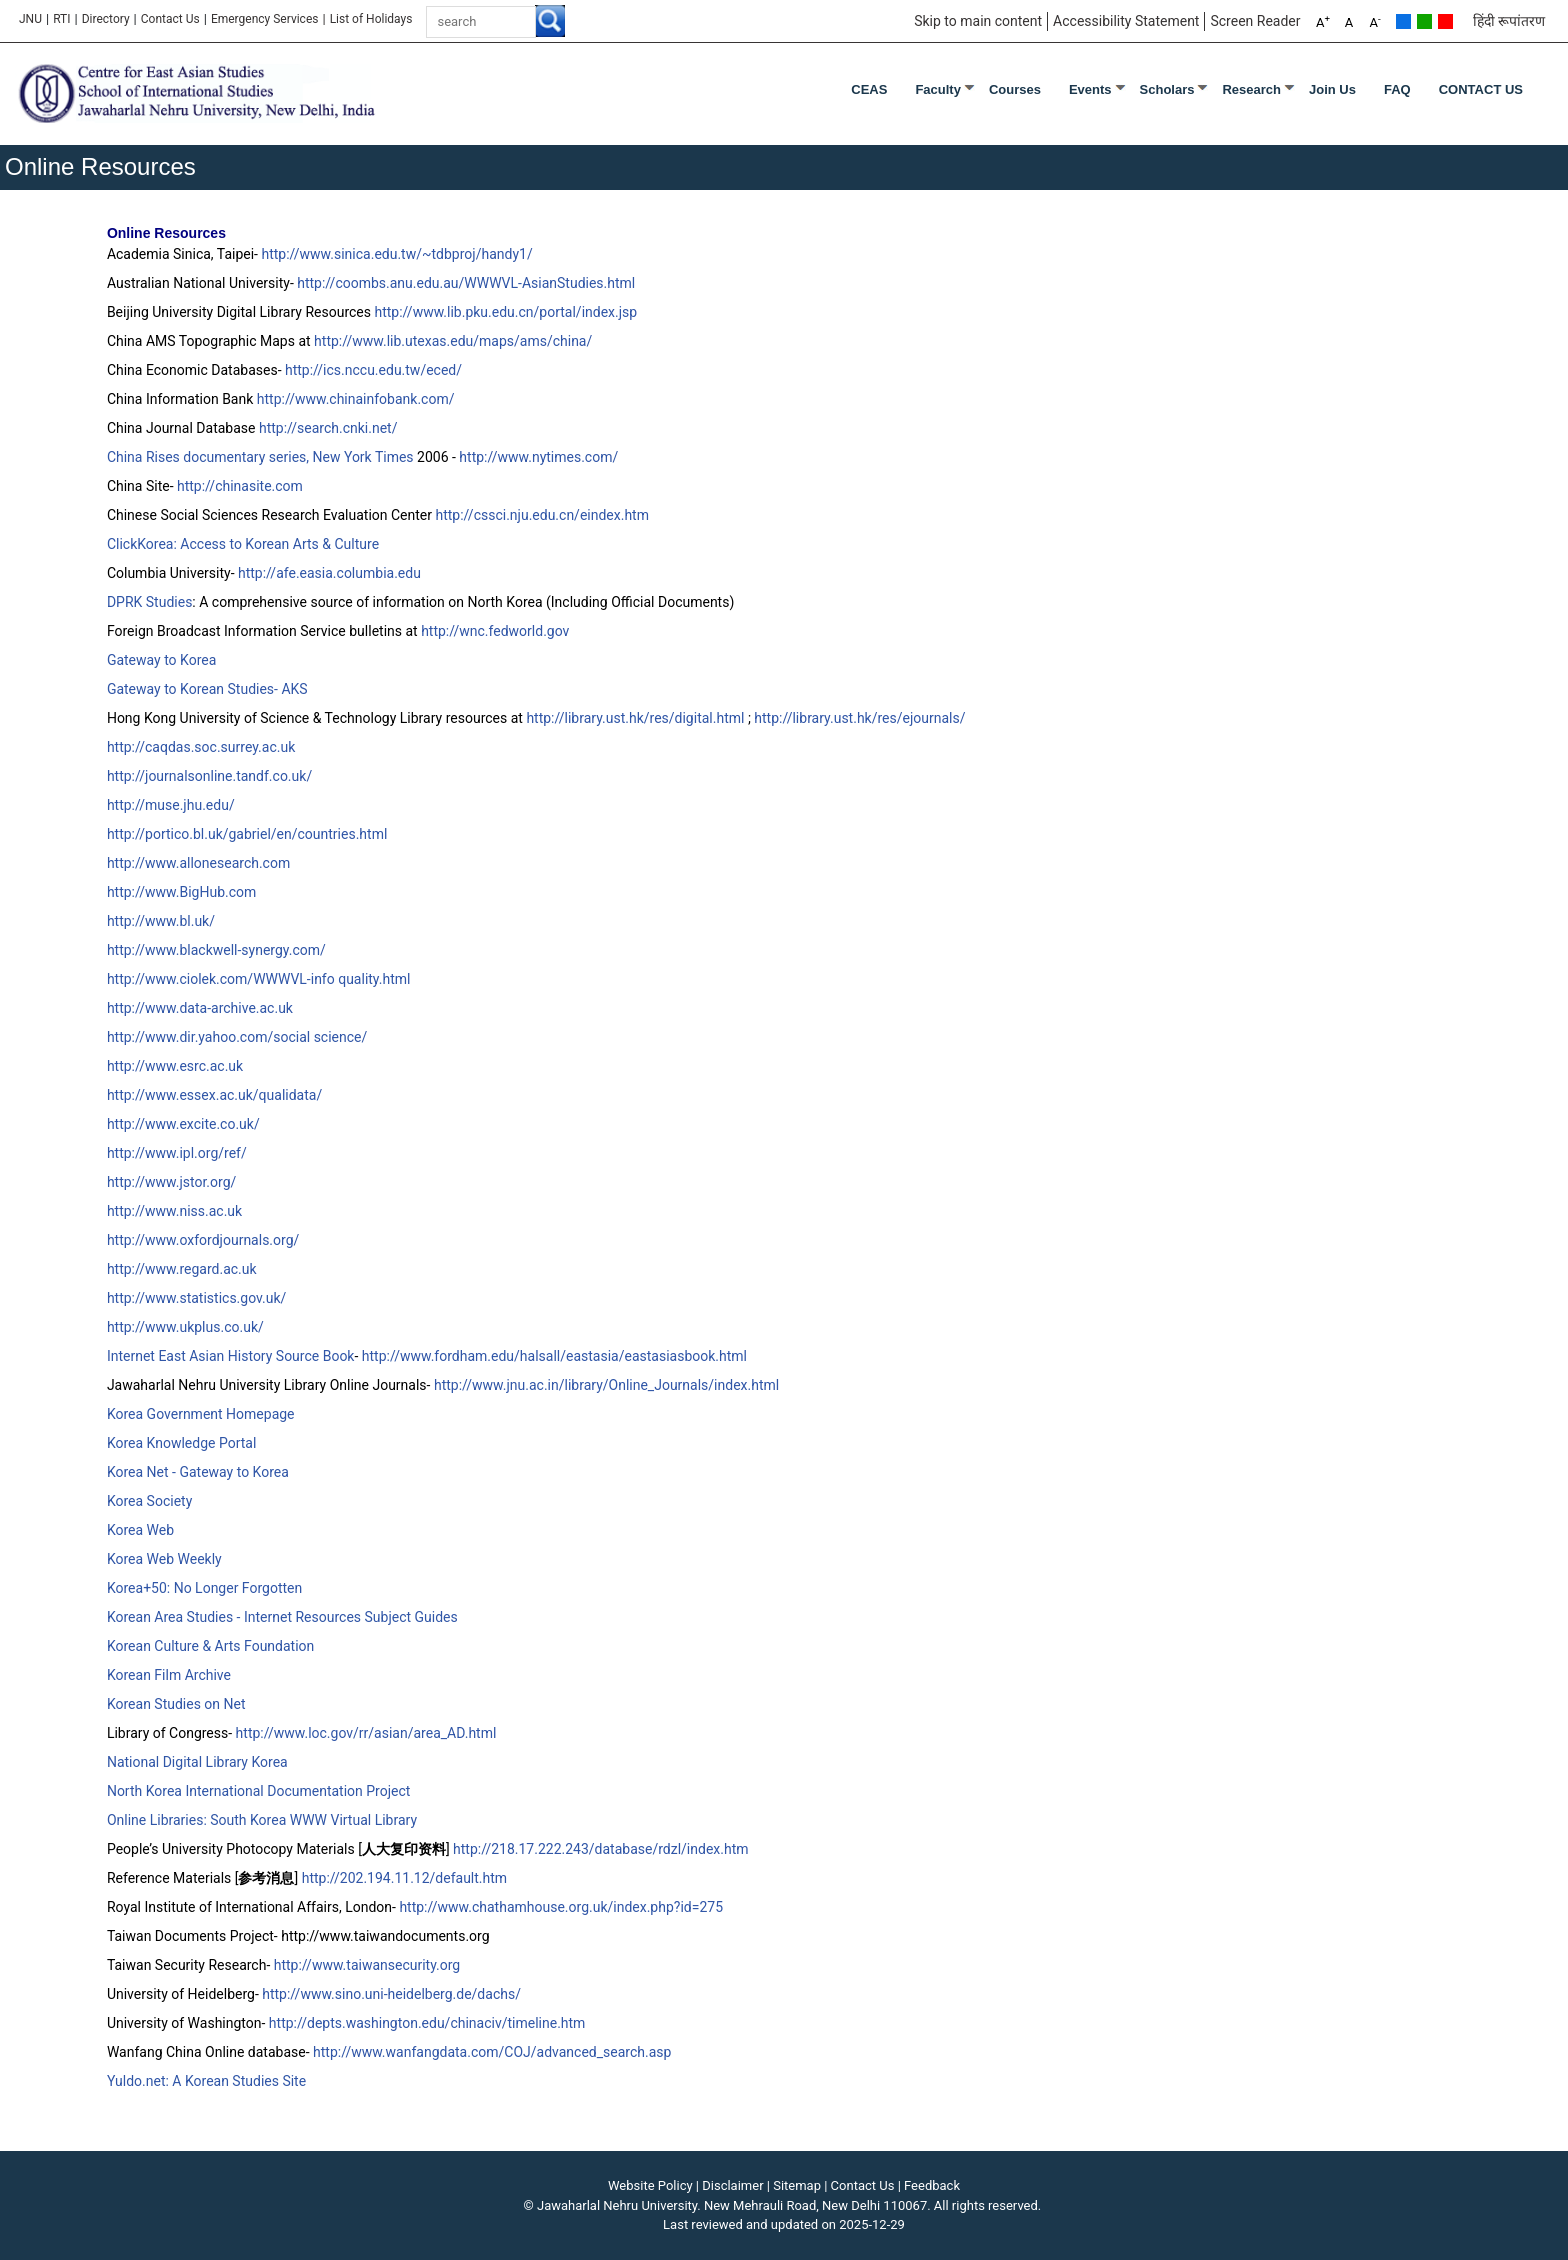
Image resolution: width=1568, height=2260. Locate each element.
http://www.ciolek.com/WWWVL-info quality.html (259, 979)
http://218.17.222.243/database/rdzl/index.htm (600, 1849)
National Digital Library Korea (197, 1762)
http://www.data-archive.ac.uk (200, 1008)
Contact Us (170, 19)
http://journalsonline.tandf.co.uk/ (209, 776)
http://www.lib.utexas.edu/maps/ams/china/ (453, 341)
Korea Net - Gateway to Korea (198, 1472)
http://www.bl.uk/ (161, 921)
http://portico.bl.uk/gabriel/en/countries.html (247, 834)
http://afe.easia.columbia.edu (329, 573)
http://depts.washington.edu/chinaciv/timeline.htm (427, 2023)
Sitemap (797, 2185)
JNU (30, 19)
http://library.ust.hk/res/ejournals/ (859, 718)
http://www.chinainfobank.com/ (356, 399)
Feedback (932, 2185)
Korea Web (140, 1530)
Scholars (1167, 89)
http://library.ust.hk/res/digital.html (635, 718)
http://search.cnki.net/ (328, 428)
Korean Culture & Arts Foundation (210, 1646)
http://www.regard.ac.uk (182, 1269)
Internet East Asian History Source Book (231, 1356)
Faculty (938, 89)
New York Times (363, 457)
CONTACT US (1481, 89)
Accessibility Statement (1126, 21)
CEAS (869, 89)
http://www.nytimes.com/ (538, 457)
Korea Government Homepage (201, 1414)
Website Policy (650, 2185)
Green (1424, 21)
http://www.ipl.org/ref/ (177, 1153)
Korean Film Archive (169, 1675)
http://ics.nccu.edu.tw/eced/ (373, 370)
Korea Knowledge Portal (181, 1443)
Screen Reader (1255, 21)
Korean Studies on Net (176, 1704)
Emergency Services (265, 19)
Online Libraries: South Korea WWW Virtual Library (262, 1820)
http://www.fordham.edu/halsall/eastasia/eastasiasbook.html (554, 1356)
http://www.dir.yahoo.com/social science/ (237, 1037)
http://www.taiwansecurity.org (367, 1965)
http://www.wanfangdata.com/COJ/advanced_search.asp (492, 2052)
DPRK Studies (149, 602)
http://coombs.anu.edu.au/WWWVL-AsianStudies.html (466, 283)
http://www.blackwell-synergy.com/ (216, 950)
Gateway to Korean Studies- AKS (207, 689)
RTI (61, 19)
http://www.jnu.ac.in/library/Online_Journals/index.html (606, 1385)
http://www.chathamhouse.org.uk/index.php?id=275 (561, 1907)
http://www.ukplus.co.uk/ (185, 1327)
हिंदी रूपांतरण (1509, 21)
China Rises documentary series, (210, 457)
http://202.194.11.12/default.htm (404, 1878)
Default (1403, 21)
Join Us (1332, 89)
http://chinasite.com (240, 486)
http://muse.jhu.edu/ (171, 805)
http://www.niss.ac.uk (174, 1211)
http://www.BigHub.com (181, 892)
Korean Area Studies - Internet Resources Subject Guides (282, 1617)
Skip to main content (978, 21)
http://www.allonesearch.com (198, 863)
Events (1090, 89)
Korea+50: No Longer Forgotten (204, 1588)
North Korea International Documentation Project (258, 1791)
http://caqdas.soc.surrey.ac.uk (201, 747)
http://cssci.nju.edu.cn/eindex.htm (542, 515)
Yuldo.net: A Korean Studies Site (206, 2081)
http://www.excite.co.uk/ (183, 1124)
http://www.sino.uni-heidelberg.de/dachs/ (391, 1994)
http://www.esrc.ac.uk (175, 1066)
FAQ (1397, 89)
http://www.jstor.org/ (171, 1182)
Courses (1015, 89)
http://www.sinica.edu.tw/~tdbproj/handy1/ (396, 254)
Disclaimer (732, 2185)
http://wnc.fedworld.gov (495, 631)
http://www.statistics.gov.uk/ (196, 1298)
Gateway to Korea (161, 660)
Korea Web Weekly (164, 1559)
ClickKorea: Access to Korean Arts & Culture (243, 544)
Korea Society (149, 1501)
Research (1251, 89)
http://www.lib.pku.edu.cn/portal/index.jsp (505, 312)
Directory (106, 19)
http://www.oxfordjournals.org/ (203, 1240)
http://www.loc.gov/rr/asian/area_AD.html (366, 1733)
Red (1445, 21)
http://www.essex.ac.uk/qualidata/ (214, 1095)
